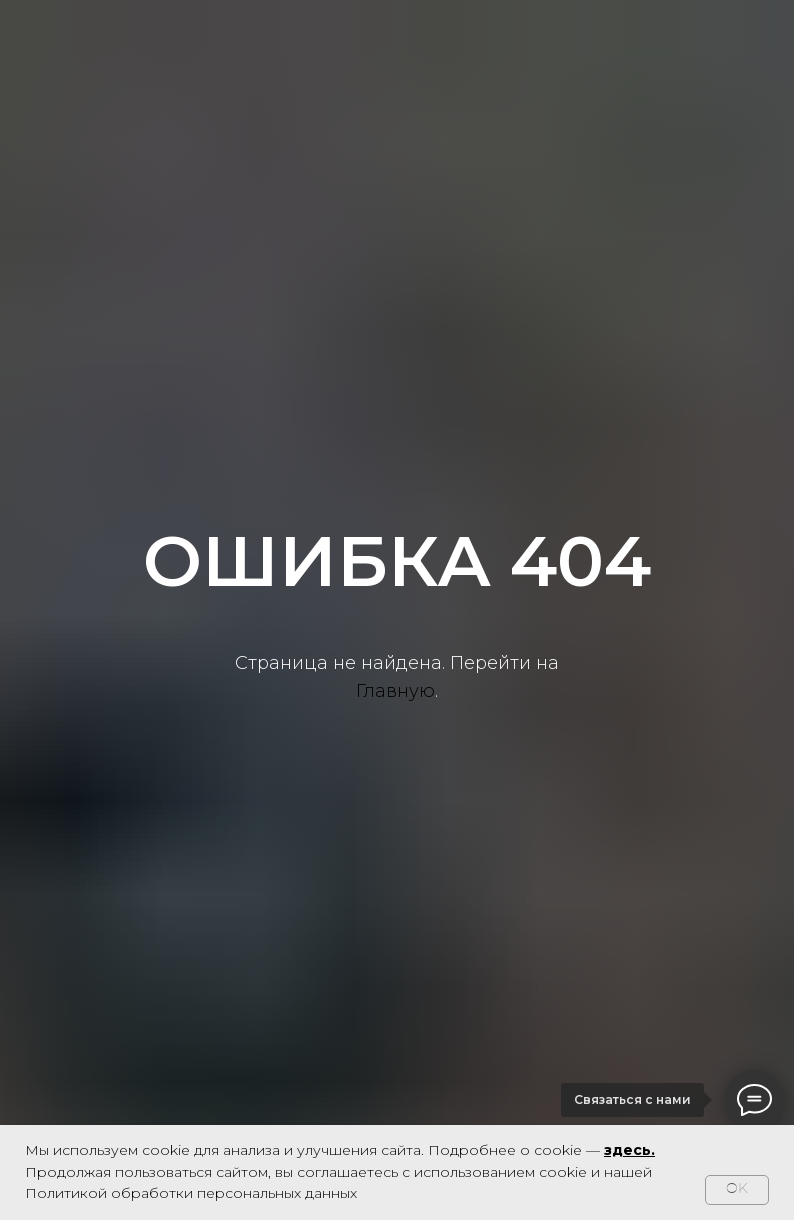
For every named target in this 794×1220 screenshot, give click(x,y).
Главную (395, 691)
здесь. (629, 1150)
